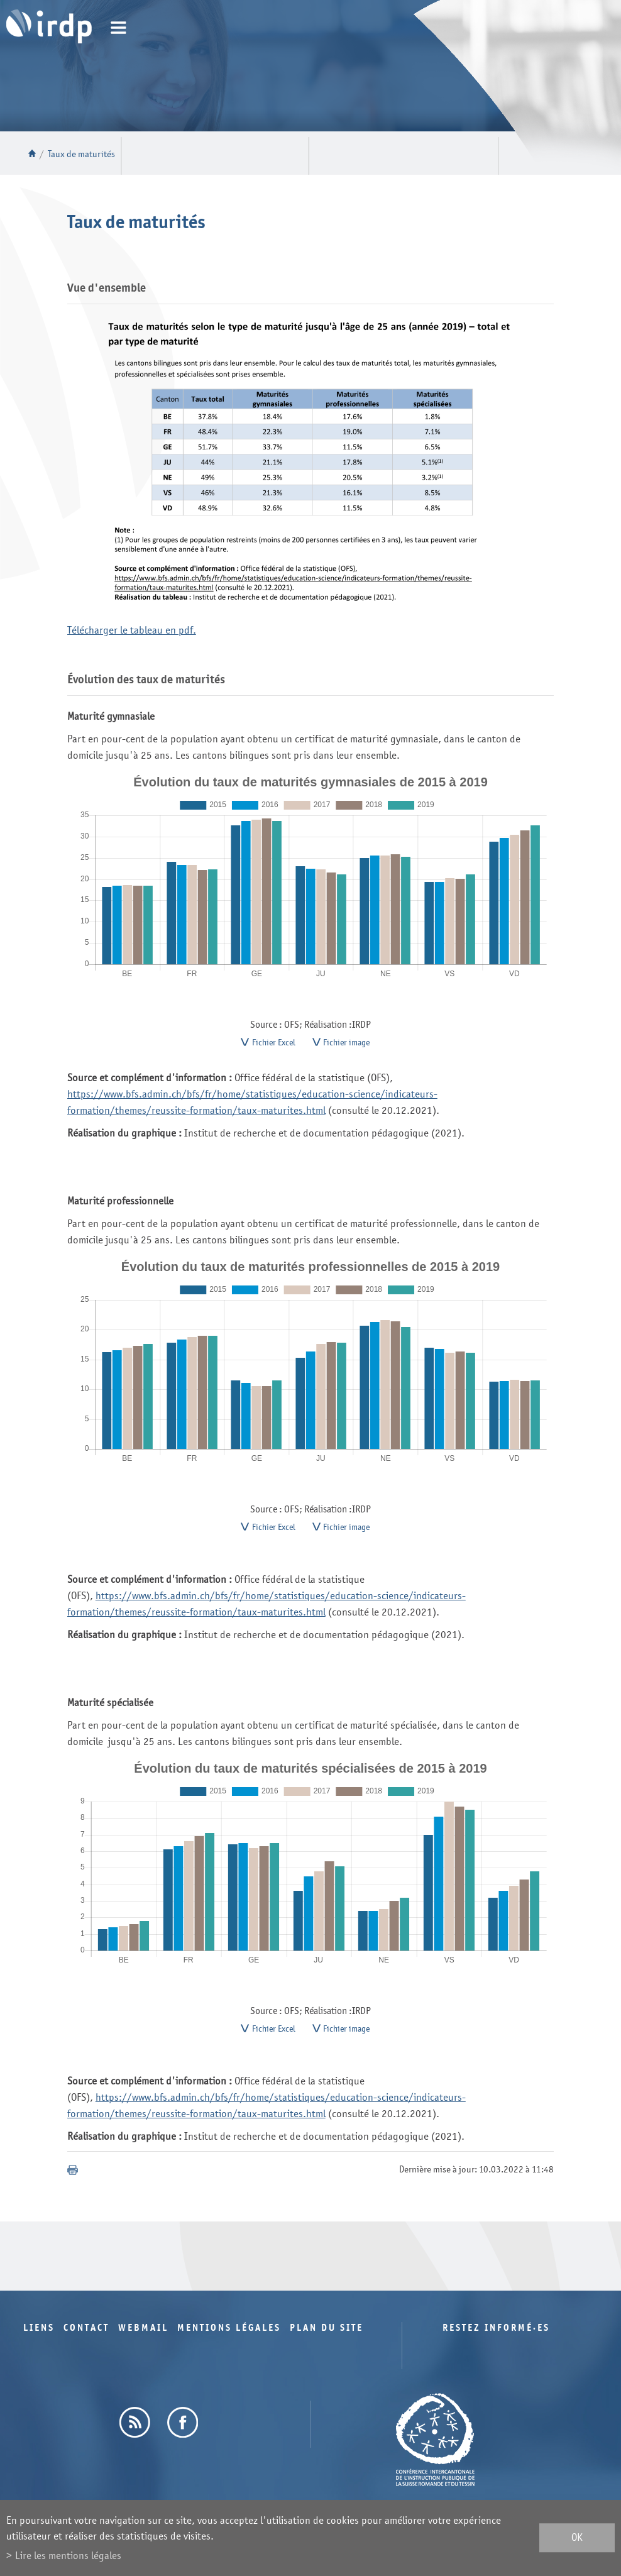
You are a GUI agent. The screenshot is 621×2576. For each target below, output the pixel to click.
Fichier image (346, 1044)
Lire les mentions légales (68, 2555)
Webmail (143, 2337)
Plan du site (326, 2337)
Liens (39, 2337)
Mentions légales (229, 2337)
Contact (86, 2337)
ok (577, 2538)
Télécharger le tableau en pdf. (131, 630)
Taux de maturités (81, 154)
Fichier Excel (273, 1044)
